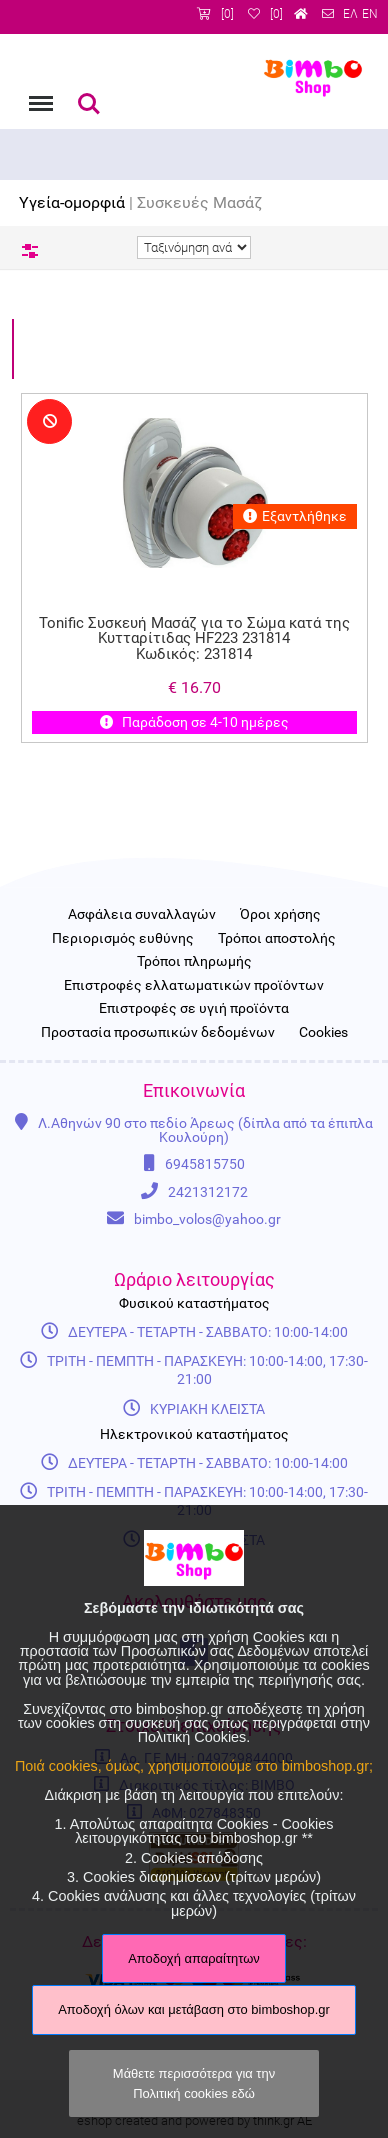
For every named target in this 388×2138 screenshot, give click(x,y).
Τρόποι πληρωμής (194, 962)
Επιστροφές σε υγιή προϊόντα (194, 1009)
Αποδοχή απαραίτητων (194, 1958)
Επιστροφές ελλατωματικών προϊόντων (194, 986)
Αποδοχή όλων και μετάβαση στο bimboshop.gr (194, 2009)
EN (370, 14)
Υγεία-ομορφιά (72, 202)
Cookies (323, 1033)
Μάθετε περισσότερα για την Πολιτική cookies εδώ (194, 2083)
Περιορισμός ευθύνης (123, 939)
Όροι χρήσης (280, 915)
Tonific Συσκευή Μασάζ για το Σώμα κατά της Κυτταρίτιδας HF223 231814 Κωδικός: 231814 (193, 639)
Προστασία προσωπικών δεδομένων (158, 1033)
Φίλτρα (30, 251)
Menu (39, 93)
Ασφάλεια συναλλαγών (142, 915)
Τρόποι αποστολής (277, 939)
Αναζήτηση (89, 104)
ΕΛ (350, 14)
